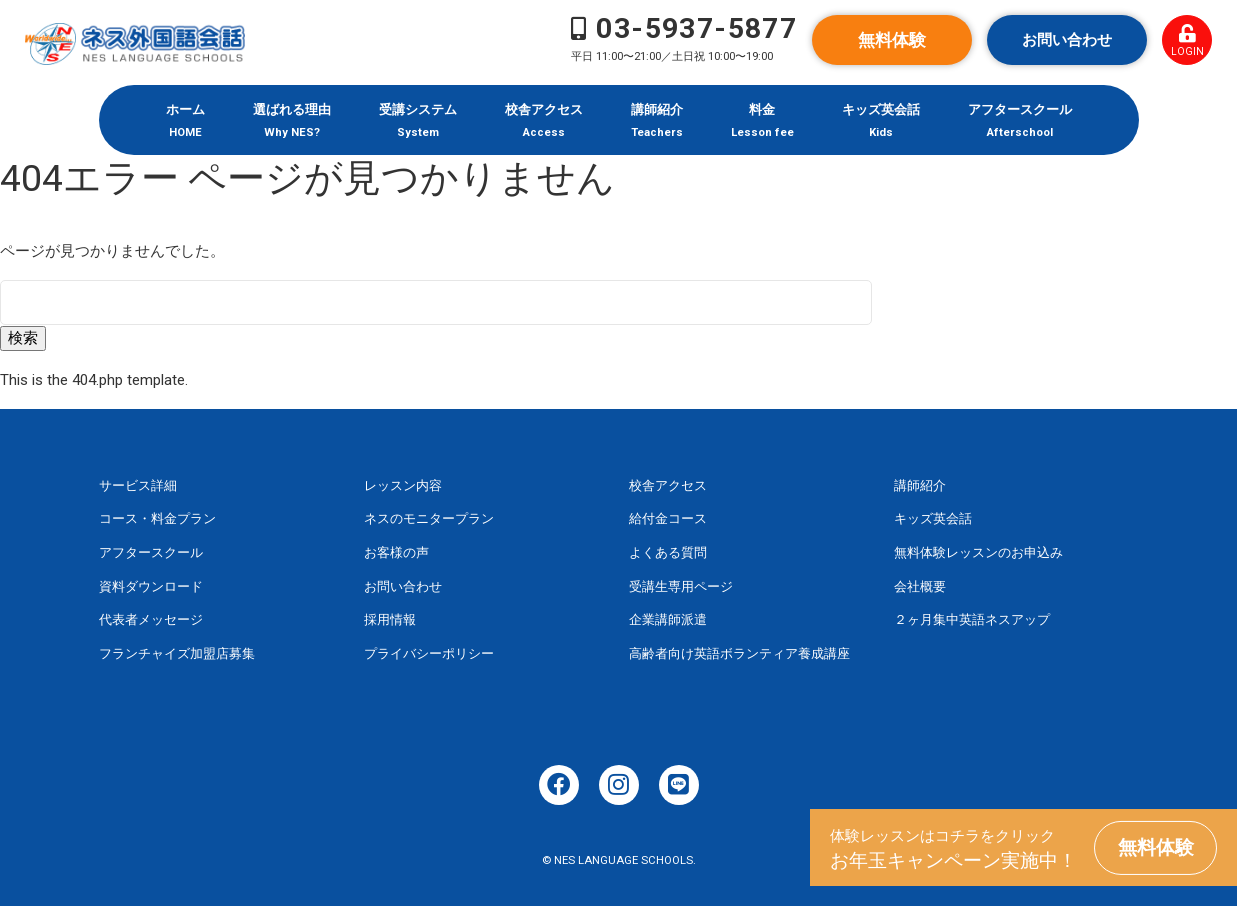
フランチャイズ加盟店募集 (177, 653)
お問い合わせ (1067, 40)
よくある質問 (668, 552)
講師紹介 (920, 485)
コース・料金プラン (157, 518)
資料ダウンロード (151, 586)
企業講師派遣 (668, 619)
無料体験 (892, 40)
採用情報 (390, 619)
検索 (23, 338)
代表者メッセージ (151, 619)
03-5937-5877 (696, 29)
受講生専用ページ (681, 586)
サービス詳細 (138, 485)
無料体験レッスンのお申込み (978, 552)
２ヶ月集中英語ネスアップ (972, 619)
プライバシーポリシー (429, 653)
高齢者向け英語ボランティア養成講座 (739, 653)
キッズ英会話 (933, 518)
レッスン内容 (403, 485)
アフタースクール (151, 552)
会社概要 (920, 586)
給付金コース (668, 518)
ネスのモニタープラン (429, 518)
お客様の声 (396, 552)
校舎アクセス (668, 485)
